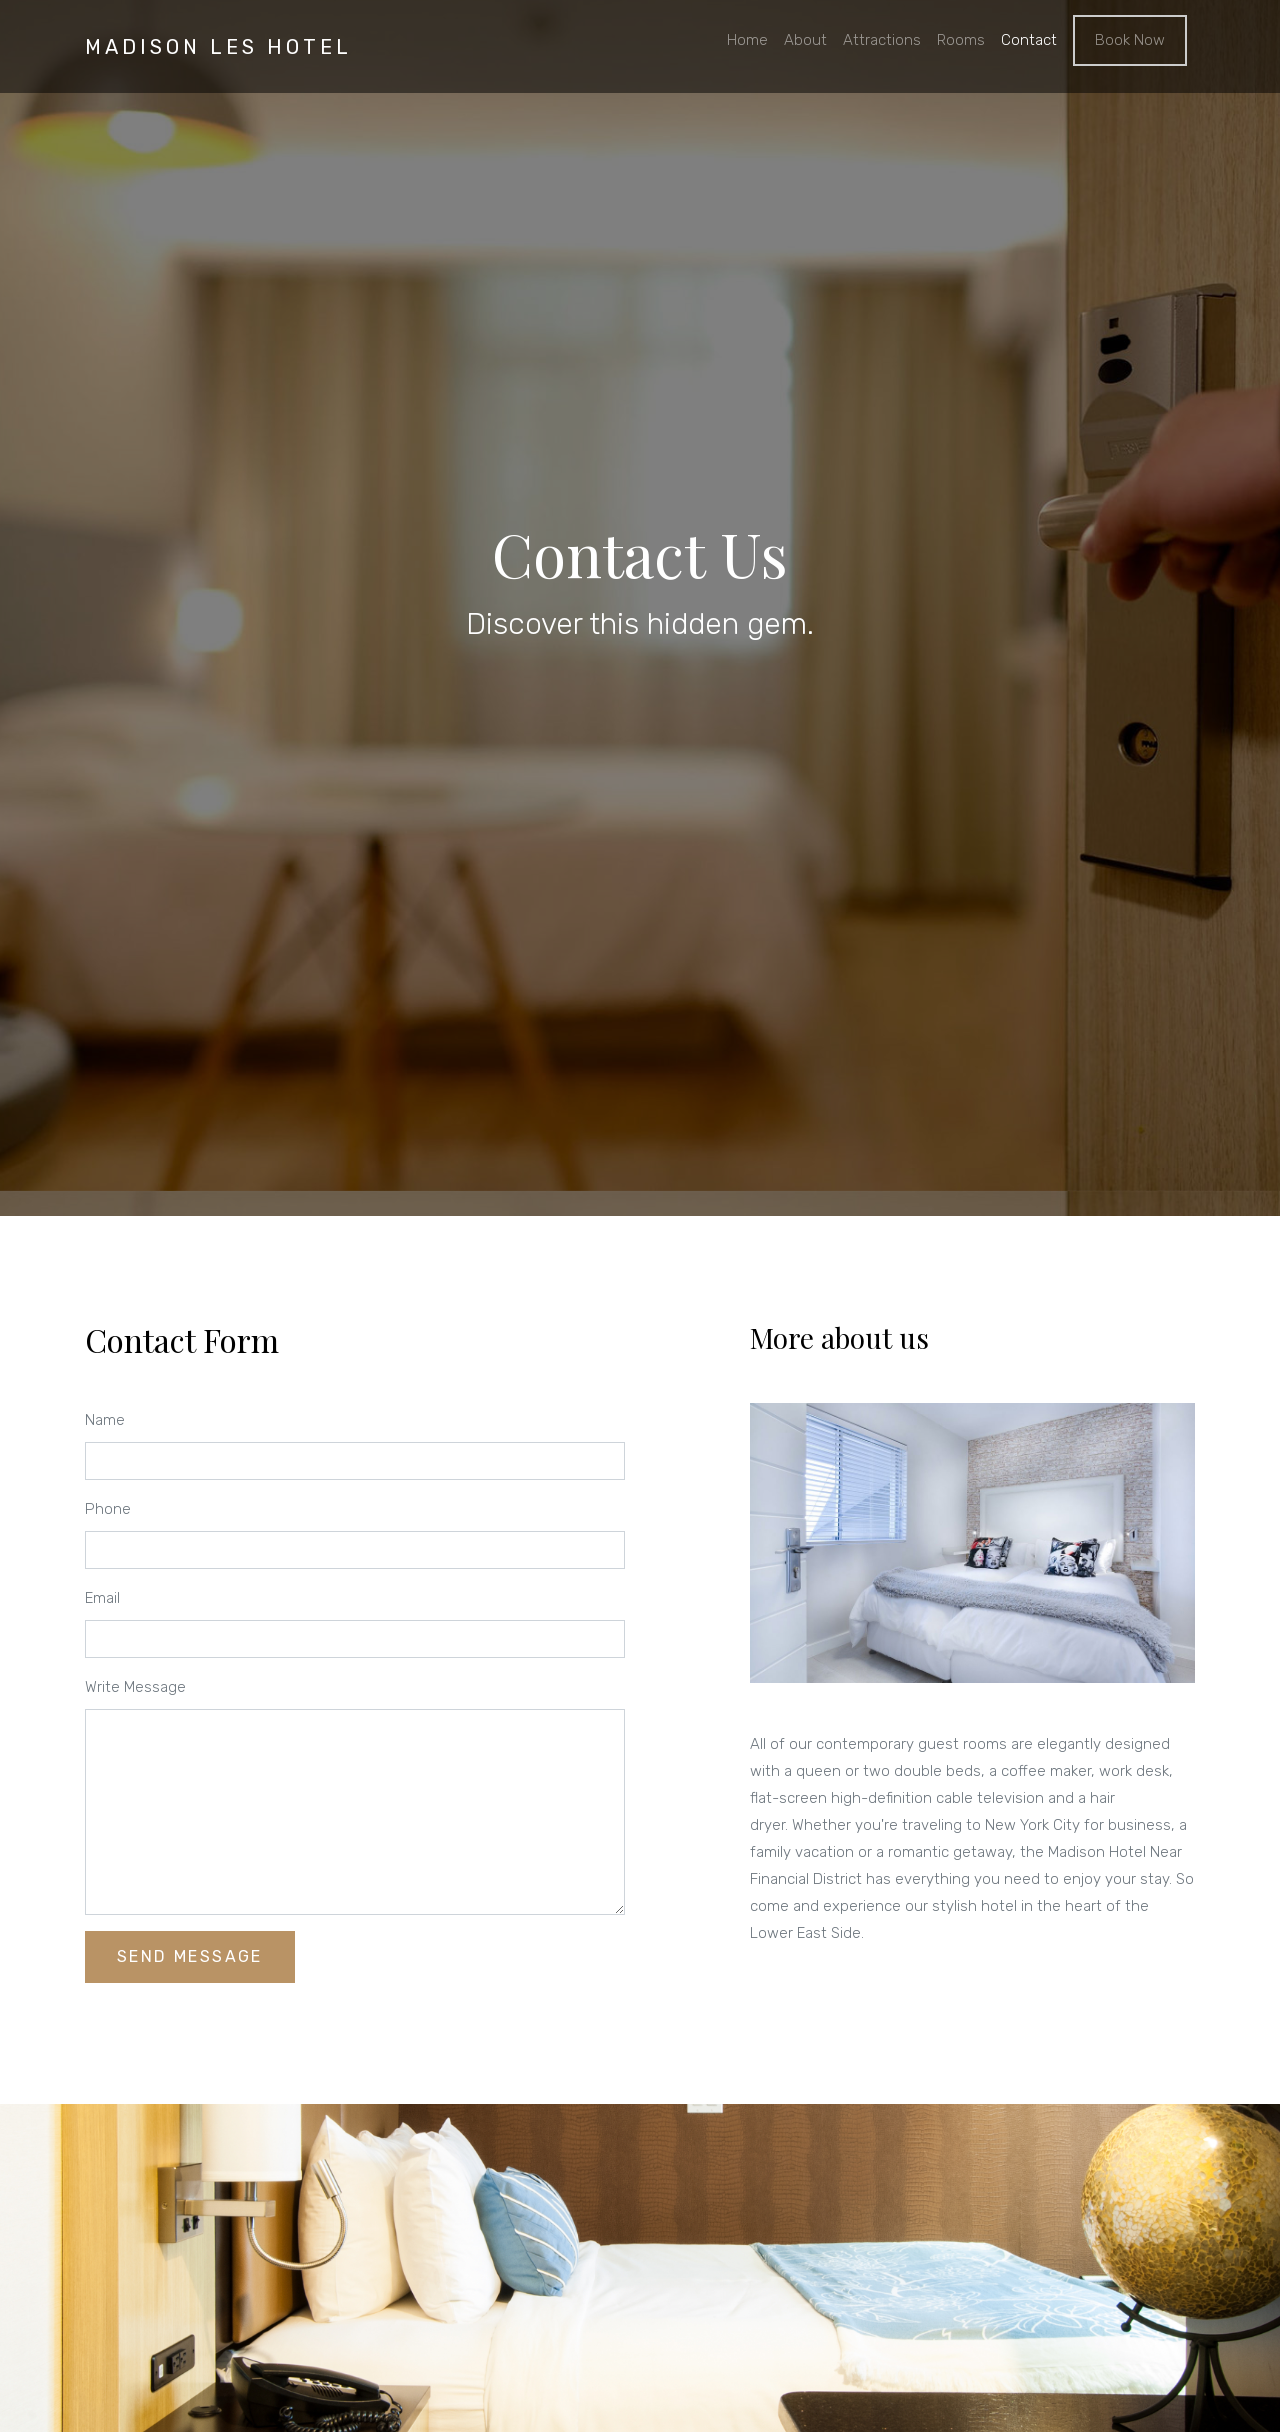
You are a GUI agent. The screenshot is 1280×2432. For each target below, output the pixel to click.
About (805, 40)
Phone (108, 1509)
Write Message (135, 1687)
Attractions (882, 40)
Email (102, 1598)
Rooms (961, 40)
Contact (1029, 40)
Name (105, 1420)
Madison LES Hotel (218, 47)
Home (747, 40)
